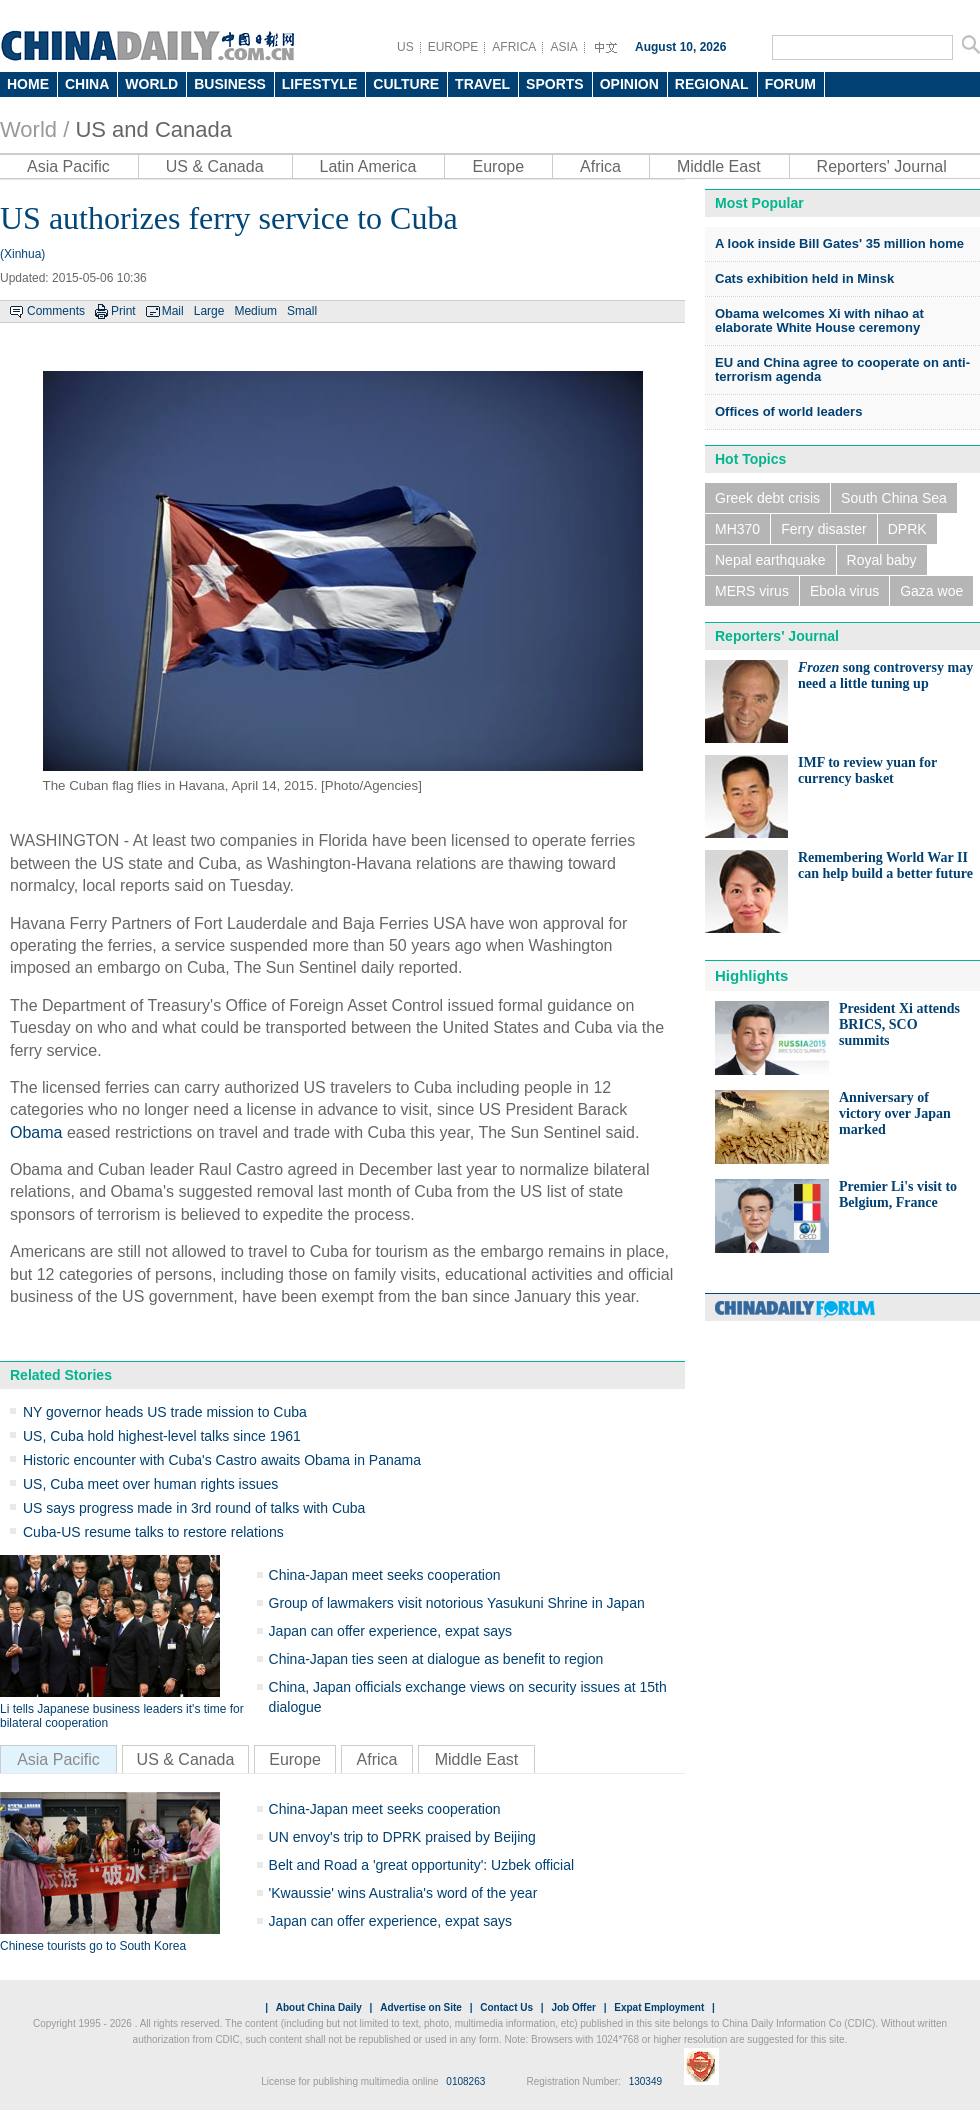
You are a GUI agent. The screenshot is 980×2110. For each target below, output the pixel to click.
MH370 (737, 529)
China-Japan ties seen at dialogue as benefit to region (436, 1659)
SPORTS (555, 84)
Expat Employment (659, 2007)
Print (123, 311)
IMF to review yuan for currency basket (867, 770)
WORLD (151, 84)
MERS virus (752, 591)
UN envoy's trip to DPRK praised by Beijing (402, 1837)
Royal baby (882, 560)
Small (302, 311)
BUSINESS (230, 84)
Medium (255, 311)
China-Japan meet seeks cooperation (385, 1575)
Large (209, 311)
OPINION (629, 84)
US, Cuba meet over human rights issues (150, 1484)
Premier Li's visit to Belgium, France (898, 1194)
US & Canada (215, 166)
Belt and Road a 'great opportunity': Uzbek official (422, 1865)
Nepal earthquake (770, 560)
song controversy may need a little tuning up (885, 675)
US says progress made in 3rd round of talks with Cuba (194, 1508)
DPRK (907, 529)
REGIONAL (712, 84)
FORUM (790, 84)
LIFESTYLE (319, 84)
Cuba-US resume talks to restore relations (153, 1532)
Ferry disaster (824, 529)
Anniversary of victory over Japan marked (895, 1113)
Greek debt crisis (767, 498)
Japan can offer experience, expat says (390, 1631)
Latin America (368, 166)
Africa (600, 166)
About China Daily (319, 2007)
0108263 (465, 2081)
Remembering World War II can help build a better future (885, 865)
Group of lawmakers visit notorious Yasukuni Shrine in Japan (457, 1603)
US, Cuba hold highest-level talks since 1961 (162, 1436)
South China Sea (894, 498)
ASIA (563, 47)
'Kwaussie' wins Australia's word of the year (403, 1893)
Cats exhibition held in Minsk (804, 278)
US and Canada (153, 129)
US (405, 47)
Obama (36, 1132)
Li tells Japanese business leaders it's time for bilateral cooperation (122, 1716)
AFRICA (514, 47)
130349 (645, 2081)
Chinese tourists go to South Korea (93, 1946)
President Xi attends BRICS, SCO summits (899, 1024)
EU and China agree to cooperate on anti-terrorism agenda (842, 369)
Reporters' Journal (882, 166)
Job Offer (573, 2007)
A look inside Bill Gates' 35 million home (839, 243)
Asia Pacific (68, 166)
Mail (173, 311)
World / (34, 129)
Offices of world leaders (788, 411)
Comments (56, 311)
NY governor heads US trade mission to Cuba (165, 1412)
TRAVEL (482, 84)
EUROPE (453, 47)
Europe (498, 166)
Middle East (719, 166)
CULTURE (406, 84)
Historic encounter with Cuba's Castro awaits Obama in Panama (222, 1460)
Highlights (751, 975)
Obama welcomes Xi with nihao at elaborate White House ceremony (819, 320)
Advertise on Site (421, 2007)
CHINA (87, 84)
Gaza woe (931, 591)
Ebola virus (844, 591)
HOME (28, 84)
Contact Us (506, 2007)
